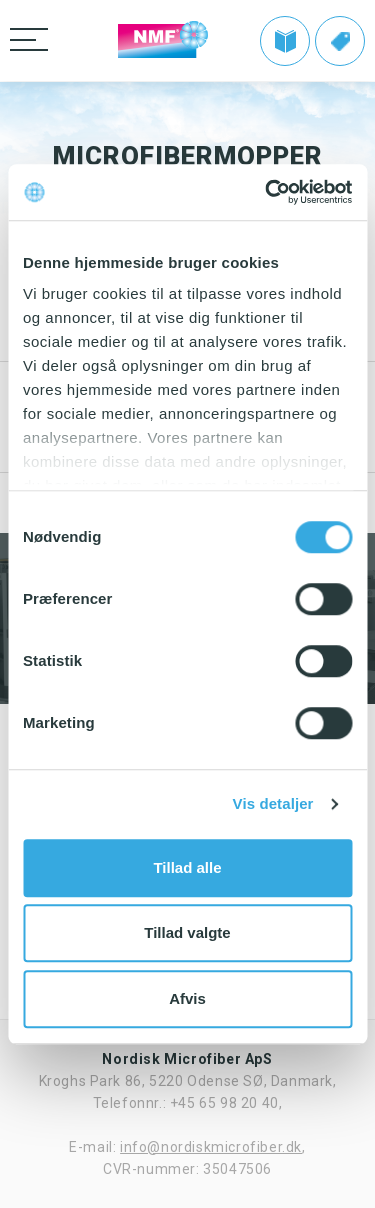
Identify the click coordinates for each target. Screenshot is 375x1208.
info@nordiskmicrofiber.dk (211, 1147)
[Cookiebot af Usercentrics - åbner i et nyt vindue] (267, 192)
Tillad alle (187, 867)
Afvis (187, 998)
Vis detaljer (273, 803)
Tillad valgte (187, 932)
